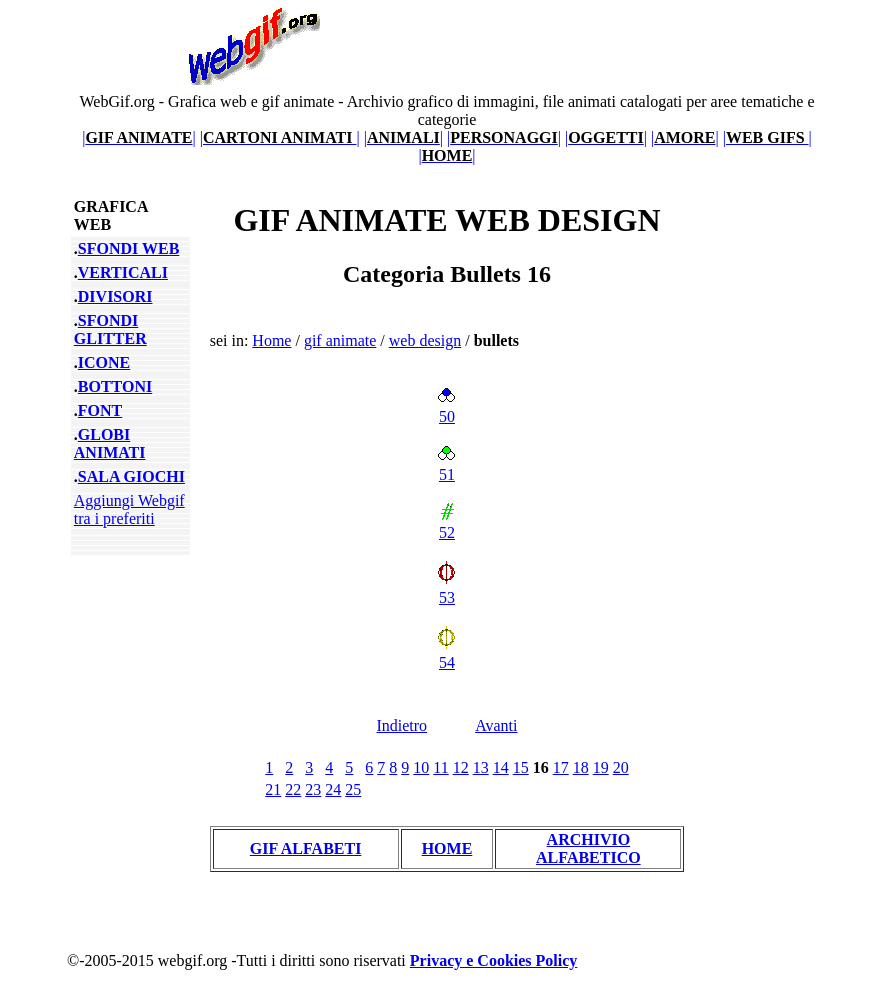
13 (481, 767)
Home (271, 340)
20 (621, 767)
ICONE (104, 362)
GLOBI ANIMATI (110, 443)
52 (447, 523)
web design (425, 340)
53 (446, 588)
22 (293, 789)
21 (273, 789)
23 (313, 789)
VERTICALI (123, 272)
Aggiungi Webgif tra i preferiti (129, 509)
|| (139, 137)
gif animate (340, 340)
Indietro (401, 725)
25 (353, 789)
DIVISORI (115, 296)
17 (561, 767)
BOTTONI (115, 386)
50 (447, 407)
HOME (447, 848)
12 (461, 767)
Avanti (496, 725)
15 (521, 767)
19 (601, 767)
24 (333, 789)
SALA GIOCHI (131, 476)
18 (581, 767)
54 (446, 653)
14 (501, 767)
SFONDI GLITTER (110, 329)
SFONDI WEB (129, 248)
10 (421, 767)
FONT (100, 410)
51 (447, 465)
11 (440, 767)
